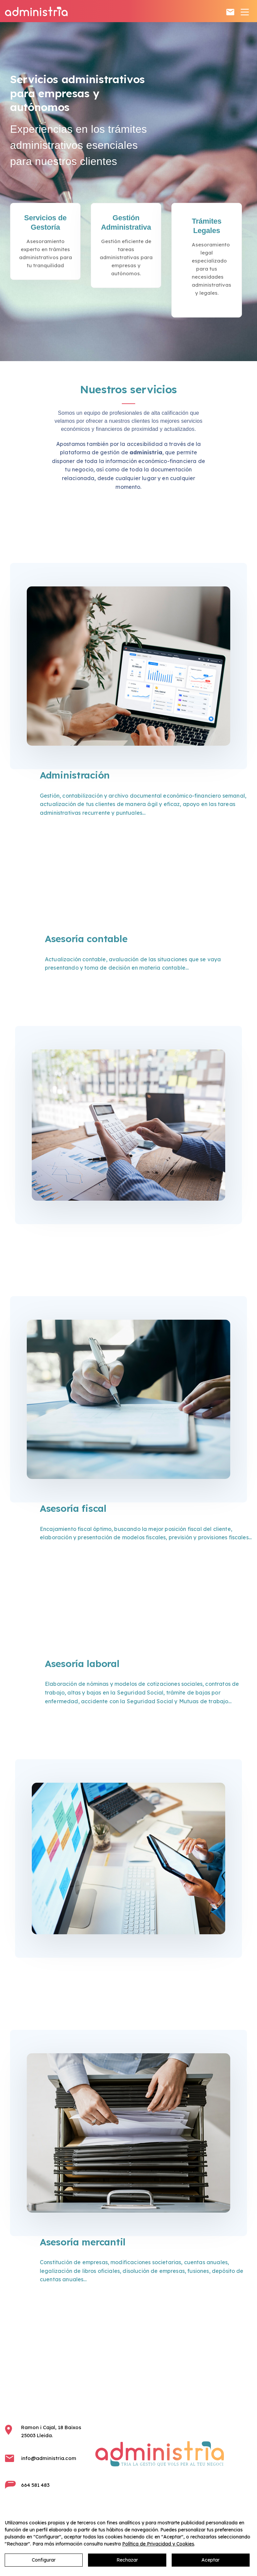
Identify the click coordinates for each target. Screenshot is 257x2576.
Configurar (44, 2560)
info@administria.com (48, 2458)
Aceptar (210, 2560)
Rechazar (127, 2560)
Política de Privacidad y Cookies (158, 2544)
